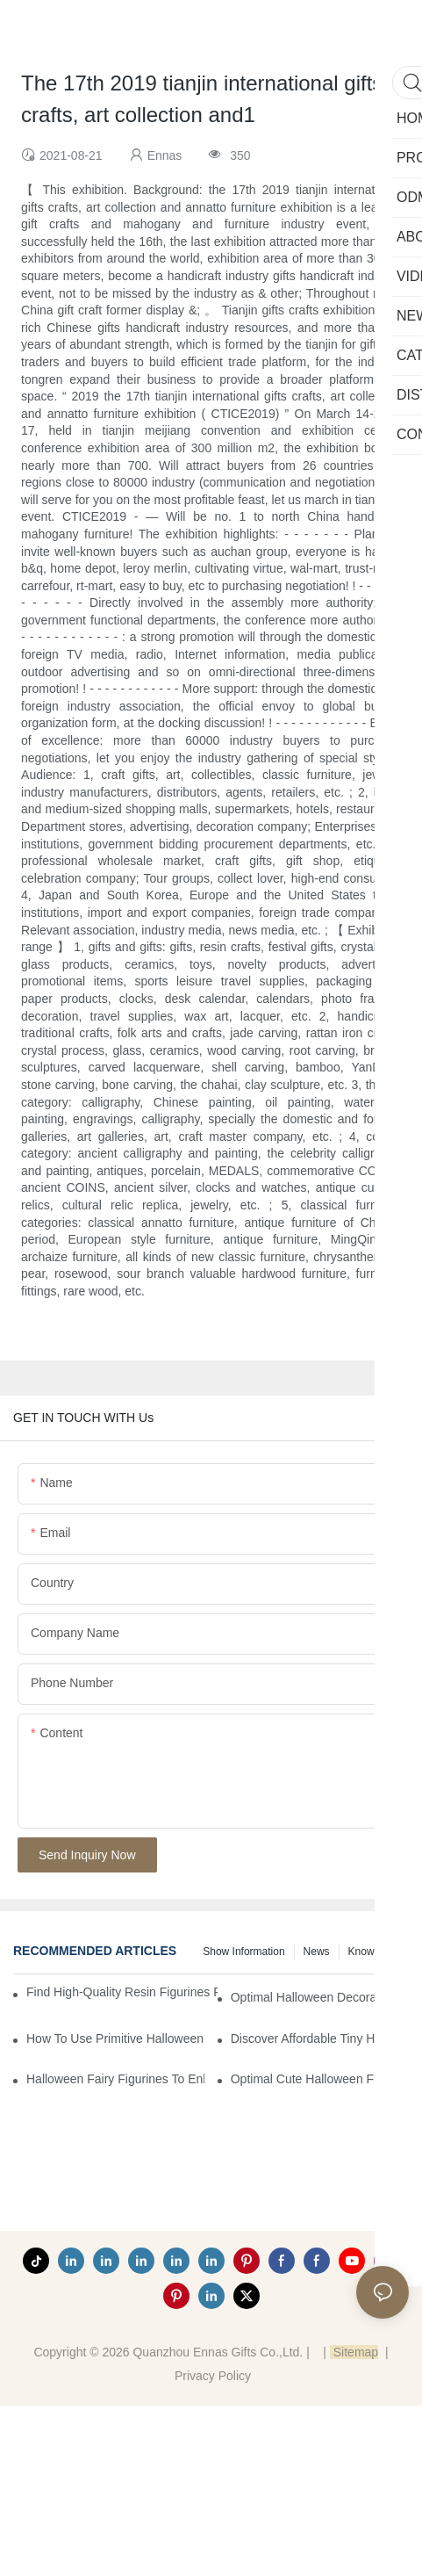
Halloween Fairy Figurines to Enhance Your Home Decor (115, 2079)
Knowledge (374, 1951)
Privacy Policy (213, 2376)
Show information (243, 1951)
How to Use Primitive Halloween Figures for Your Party (115, 2038)
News (317, 1951)
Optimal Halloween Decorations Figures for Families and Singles (320, 1997)
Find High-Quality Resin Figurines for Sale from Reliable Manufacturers (122, 1992)
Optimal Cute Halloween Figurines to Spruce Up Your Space (320, 2079)
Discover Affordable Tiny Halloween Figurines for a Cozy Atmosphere (320, 2038)
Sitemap (354, 2352)
